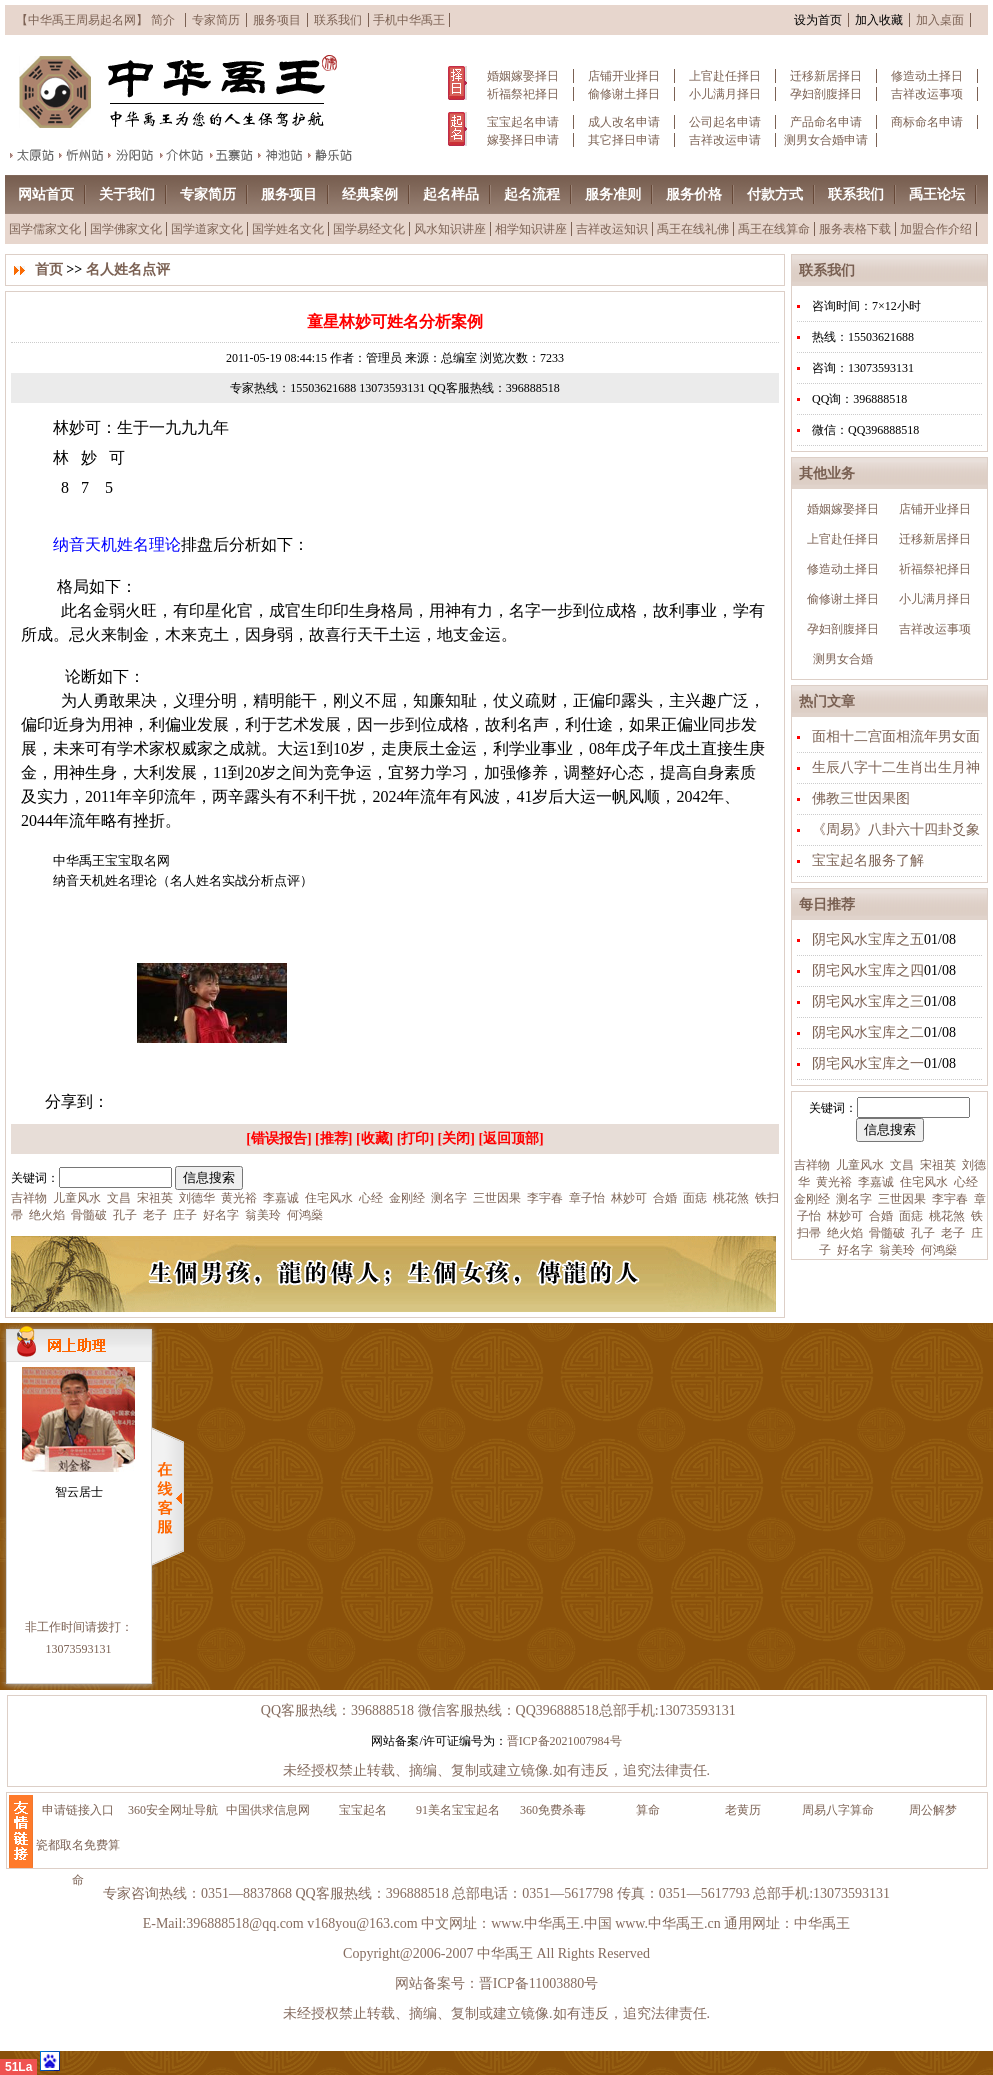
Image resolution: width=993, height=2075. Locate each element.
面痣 (909, 1216)
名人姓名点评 (128, 269)
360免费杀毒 (553, 1810)
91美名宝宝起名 (458, 1810)
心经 (964, 1182)
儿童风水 (858, 1165)
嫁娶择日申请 (523, 140)
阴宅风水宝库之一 (868, 1063)
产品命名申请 (826, 122)
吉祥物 (812, 1165)
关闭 (456, 1138)
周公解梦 (933, 1810)
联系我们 (338, 20)
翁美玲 (895, 1250)
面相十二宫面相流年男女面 (896, 736)
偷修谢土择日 (624, 94)
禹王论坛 (937, 194)
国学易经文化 (369, 229)
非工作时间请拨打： (79, 1627)
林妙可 (843, 1216)
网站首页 (46, 194)
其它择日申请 (624, 140)
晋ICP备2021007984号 (564, 1741)
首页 (49, 269)
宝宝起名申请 (523, 122)
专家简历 (216, 20)
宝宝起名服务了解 (868, 860)
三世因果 (900, 1199)
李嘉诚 (874, 1182)
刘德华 (195, 1198)
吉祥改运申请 (725, 140)
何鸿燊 (937, 1250)
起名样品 (451, 194)
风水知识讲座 (450, 229)
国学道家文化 (207, 229)
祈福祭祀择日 (523, 94)
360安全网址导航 (173, 1810)
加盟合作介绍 (936, 229)
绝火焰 (843, 1233)
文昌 (900, 1165)
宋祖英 (936, 1165)
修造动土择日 (927, 76)
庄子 (183, 1215)
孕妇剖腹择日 (826, 94)
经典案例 (370, 194)
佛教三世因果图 (861, 798)
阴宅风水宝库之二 (868, 1032)
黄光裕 (832, 1182)
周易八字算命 (838, 1810)
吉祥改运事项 (927, 94)
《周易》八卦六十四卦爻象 (896, 829)
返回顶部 (511, 1138)
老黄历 (743, 1810)
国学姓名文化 (288, 229)
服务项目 (277, 20)
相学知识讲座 (531, 229)
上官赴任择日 (725, 76)
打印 (415, 1138)
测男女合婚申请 (826, 140)
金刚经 (812, 1199)
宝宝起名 (363, 1810)
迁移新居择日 (826, 76)
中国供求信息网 (268, 1810)
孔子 (921, 1233)
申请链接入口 (78, 1810)
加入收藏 (879, 20)
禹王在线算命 (774, 229)
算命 (648, 1810)
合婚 (879, 1216)
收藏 (375, 1138)
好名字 (853, 1250)
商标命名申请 (927, 122)
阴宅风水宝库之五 (868, 939)
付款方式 (775, 194)
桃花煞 (945, 1216)
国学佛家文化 (126, 229)
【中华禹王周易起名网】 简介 (95, 20)
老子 (951, 1233)
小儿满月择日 (725, 94)
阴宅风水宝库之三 (868, 1001)
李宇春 (948, 1199)
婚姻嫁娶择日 (523, 76)
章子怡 (585, 1198)
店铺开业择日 (624, 76)
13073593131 (79, 1649)
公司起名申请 (725, 122)
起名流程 (532, 194)
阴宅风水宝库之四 (868, 970)
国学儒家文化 (45, 229)
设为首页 (818, 20)
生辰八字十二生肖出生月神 (896, 767)
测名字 (852, 1199)
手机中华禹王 (409, 20)
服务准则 (613, 194)
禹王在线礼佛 (693, 229)
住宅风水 (922, 1182)
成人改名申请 (624, 122)
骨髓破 (885, 1233)
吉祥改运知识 (612, 229)
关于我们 (127, 194)
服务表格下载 (855, 229)
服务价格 (694, 194)
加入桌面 (940, 20)
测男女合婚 (843, 659)
